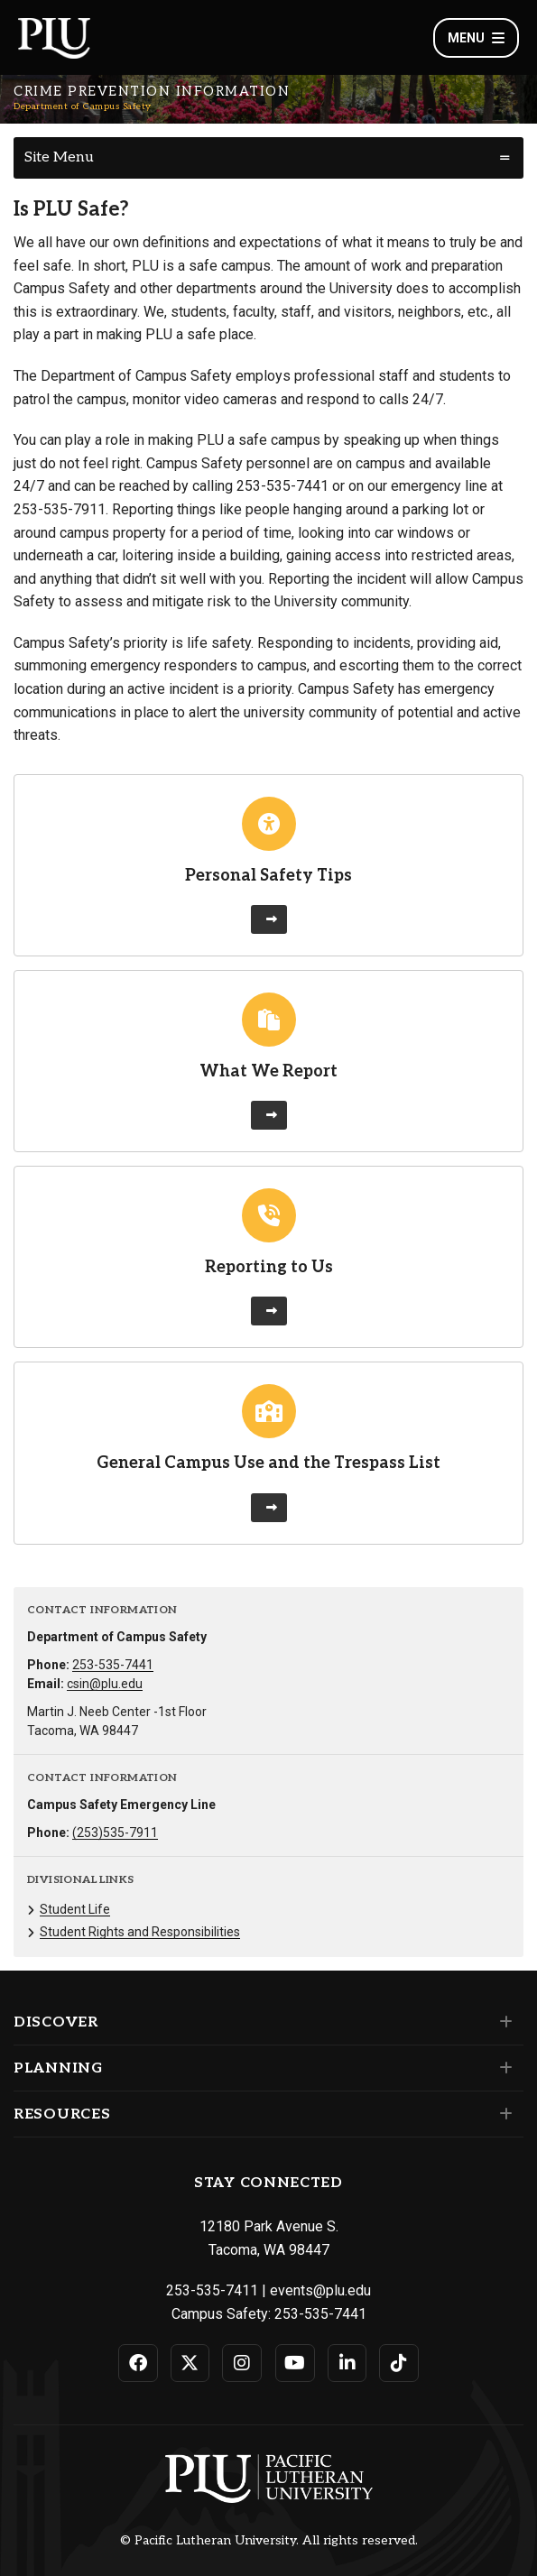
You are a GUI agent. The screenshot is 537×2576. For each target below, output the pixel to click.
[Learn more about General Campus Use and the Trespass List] (269, 1507)
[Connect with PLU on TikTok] (399, 2363)
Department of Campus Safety (83, 106)
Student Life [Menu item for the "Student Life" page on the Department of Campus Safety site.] (75, 1909)
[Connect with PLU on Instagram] (242, 2363)
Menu (476, 38)
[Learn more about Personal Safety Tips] (269, 919)
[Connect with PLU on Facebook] (138, 2363)
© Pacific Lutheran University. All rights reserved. (269, 2540)
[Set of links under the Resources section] (502, 2114)
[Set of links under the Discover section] (502, 2022)
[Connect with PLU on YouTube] (295, 2363)
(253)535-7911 (115, 1832)
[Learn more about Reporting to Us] (269, 1311)
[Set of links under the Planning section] (502, 2068)
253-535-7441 (112, 1664)
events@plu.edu (320, 2290)
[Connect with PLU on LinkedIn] (347, 2363)
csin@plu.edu (105, 1683)
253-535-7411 (212, 2290)
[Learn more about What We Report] (269, 1115)
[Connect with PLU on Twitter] (190, 2363)
